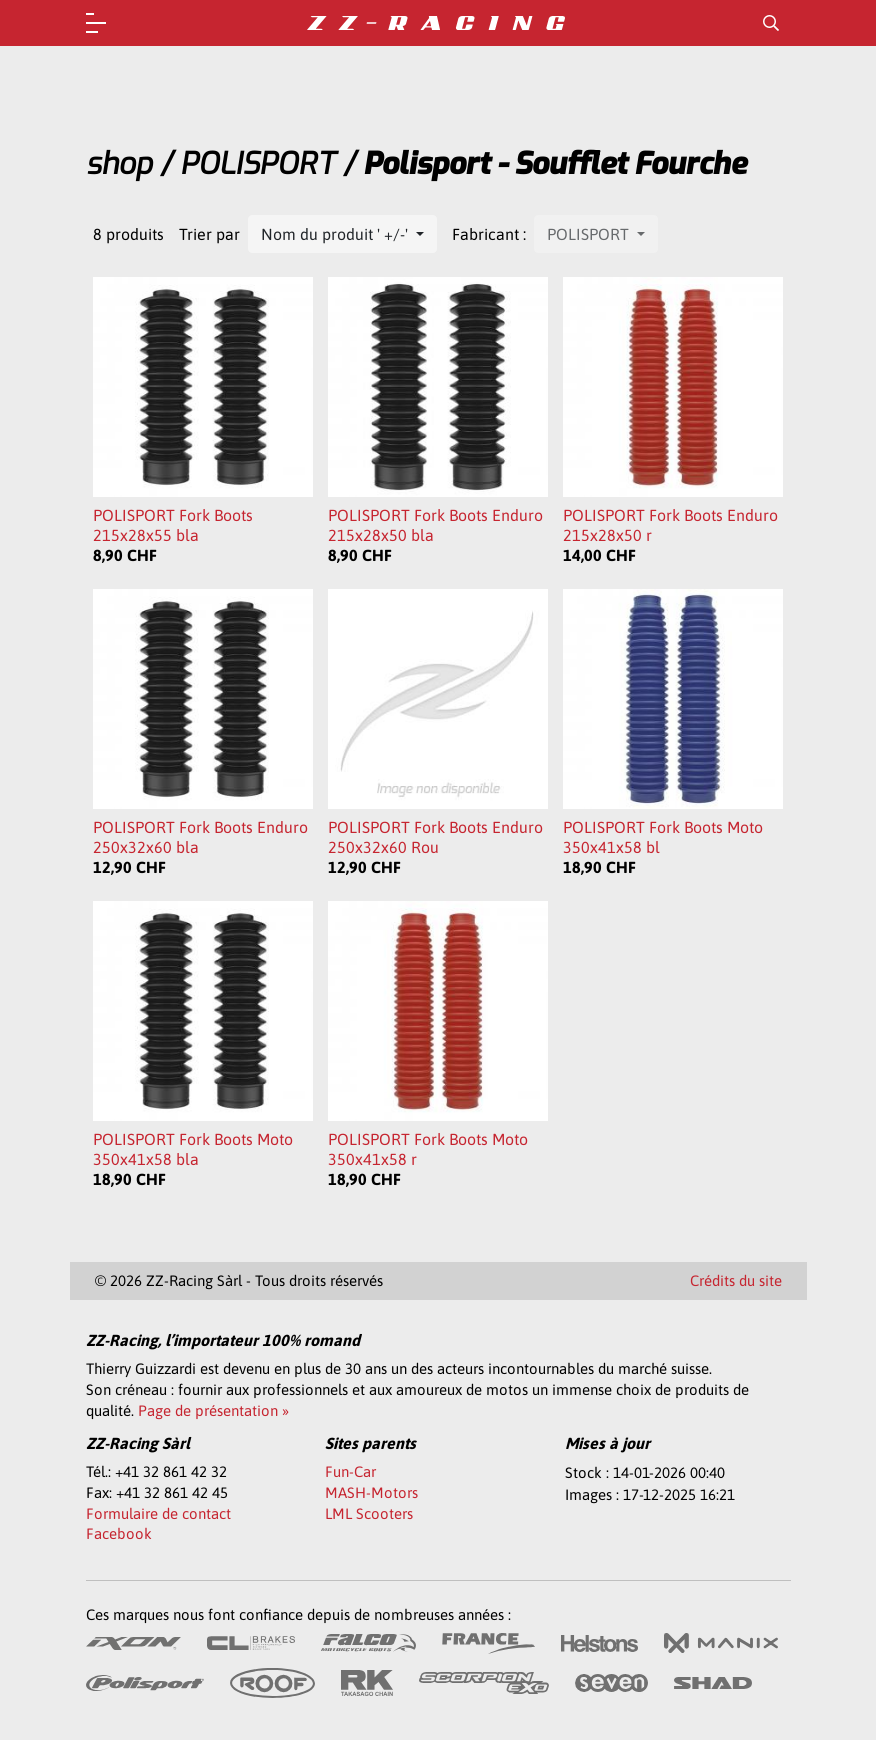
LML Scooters (369, 1513)
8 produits (128, 234)
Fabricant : (489, 234)
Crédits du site (736, 1280)
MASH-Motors (371, 1492)
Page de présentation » (213, 1410)
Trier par (209, 234)
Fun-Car (350, 1471)
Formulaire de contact (158, 1513)
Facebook (119, 1533)
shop (119, 164)
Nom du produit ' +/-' (336, 234)
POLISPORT (257, 164)
